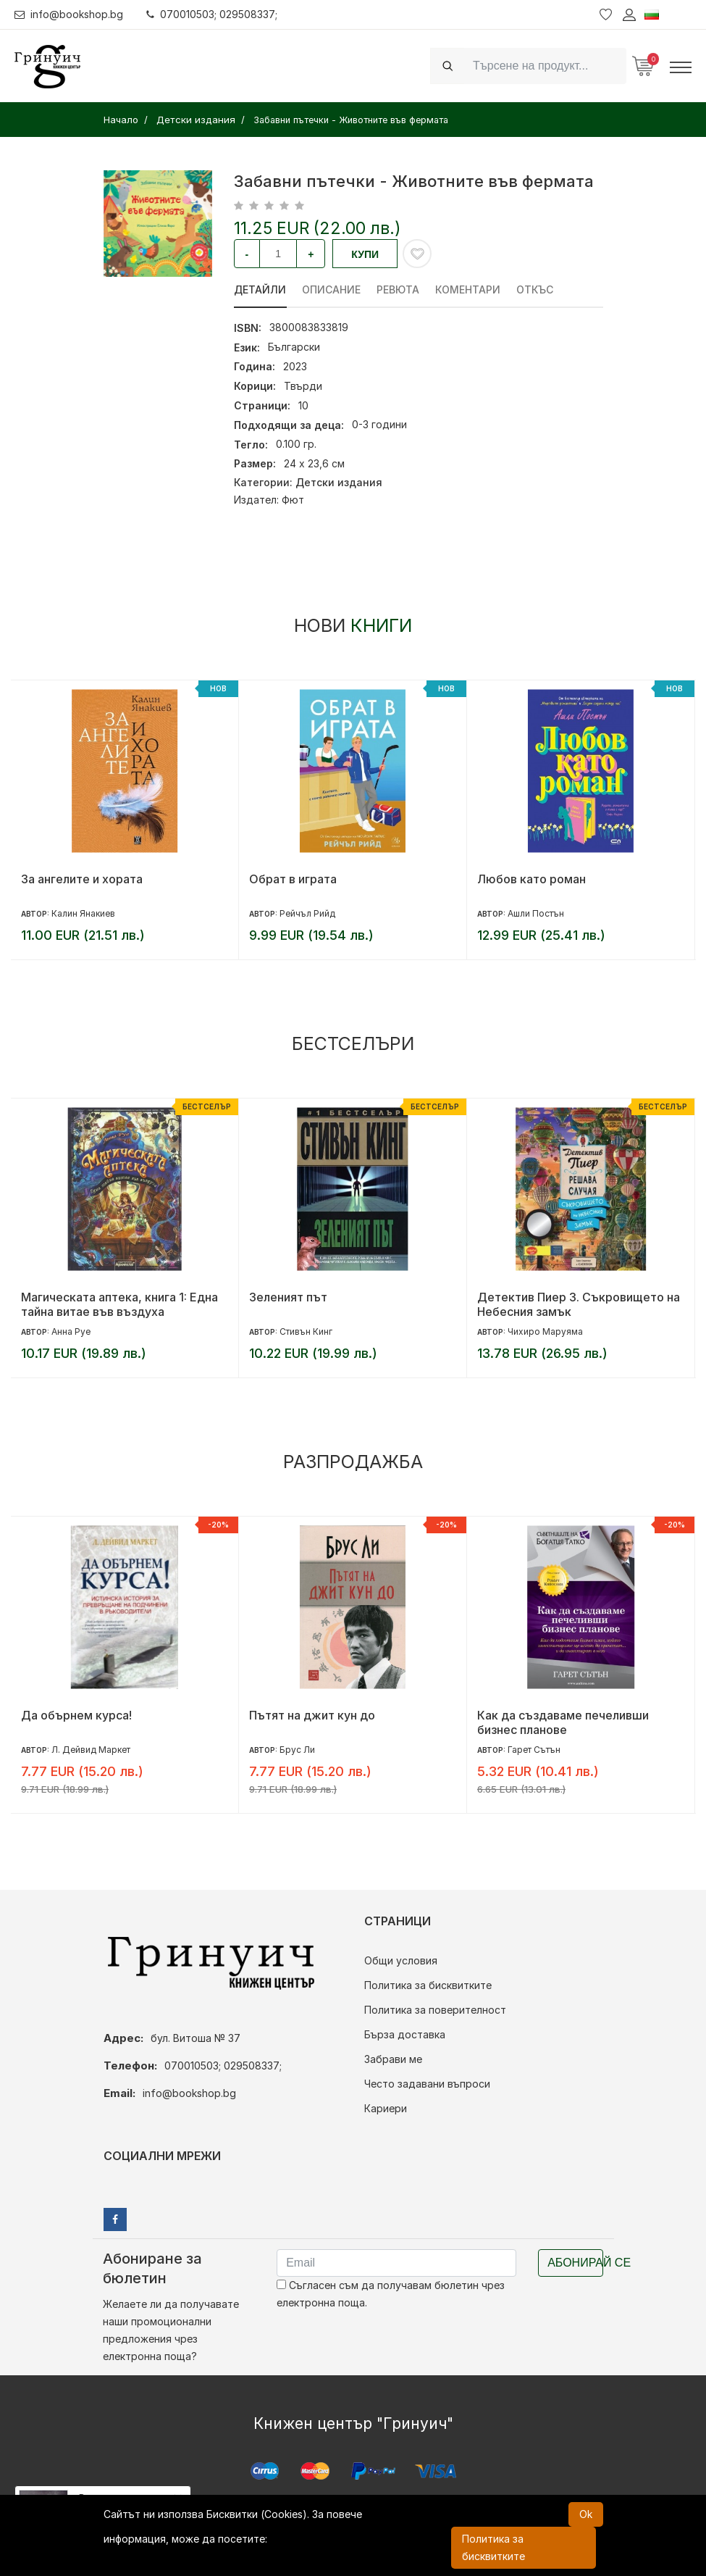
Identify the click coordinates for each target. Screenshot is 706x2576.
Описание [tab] (330, 289)
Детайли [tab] (260, 289)
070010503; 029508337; (212, 14)
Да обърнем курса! (76, 1715)
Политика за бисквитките (428, 1985)
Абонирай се (575, 2262)
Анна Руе (71, 1331)
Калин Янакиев (83, 913)
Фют (293, 499)
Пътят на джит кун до (312, 1715)
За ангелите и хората (82, 879)
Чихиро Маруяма (545, 1331)
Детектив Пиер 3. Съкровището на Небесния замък (578, 1304)
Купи (365, 254)
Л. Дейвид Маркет (90, 1749)
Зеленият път (288, 1297)
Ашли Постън (536, 913)
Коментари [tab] (465, 289)
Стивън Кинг (306, 1331)
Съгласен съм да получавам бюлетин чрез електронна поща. (391, 2294)
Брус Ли (297, 1749)
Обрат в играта (293, 879)
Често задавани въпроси (427, 2083)
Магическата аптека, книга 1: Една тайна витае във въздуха (119, 1304)
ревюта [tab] (396, 289)
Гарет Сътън (534, 1749)
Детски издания (338, 482)
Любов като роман (531, 879)
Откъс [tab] (531, 289)
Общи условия (400, 1960)
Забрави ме (393, 2059)
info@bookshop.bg (69, 14)
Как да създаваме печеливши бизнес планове (563, 1722)
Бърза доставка (404, 2034)
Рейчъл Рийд (307, 913)
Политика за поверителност (435, 2010)
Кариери (385, 2108)
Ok (585, 2514)
